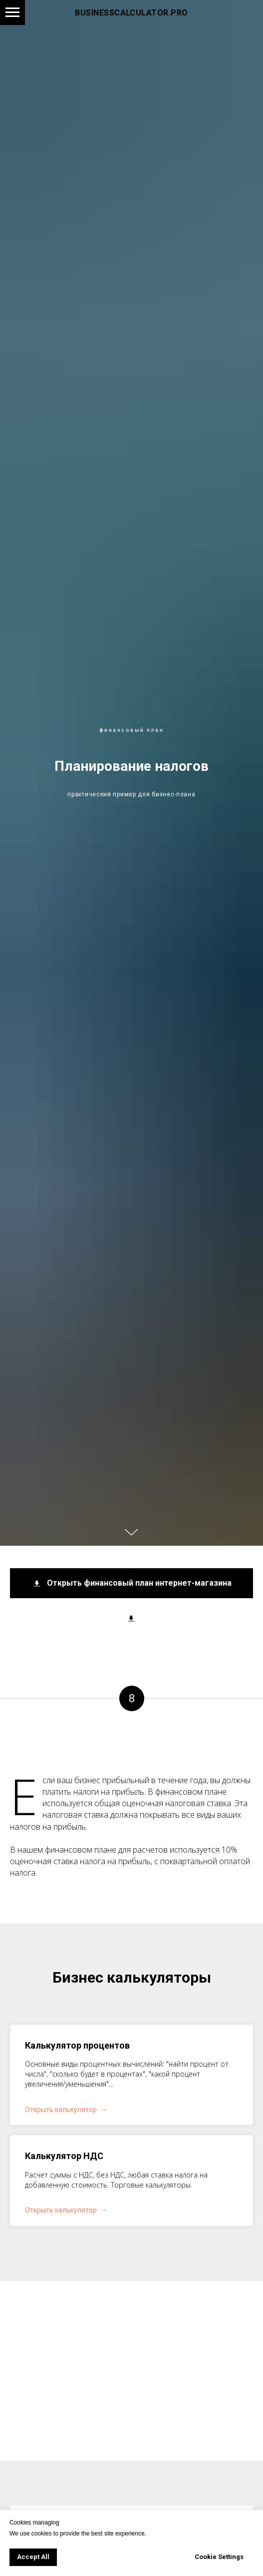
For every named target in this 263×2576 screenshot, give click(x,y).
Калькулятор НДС (64, 2156)
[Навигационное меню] (12, 12)
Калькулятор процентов (77, 2045)
